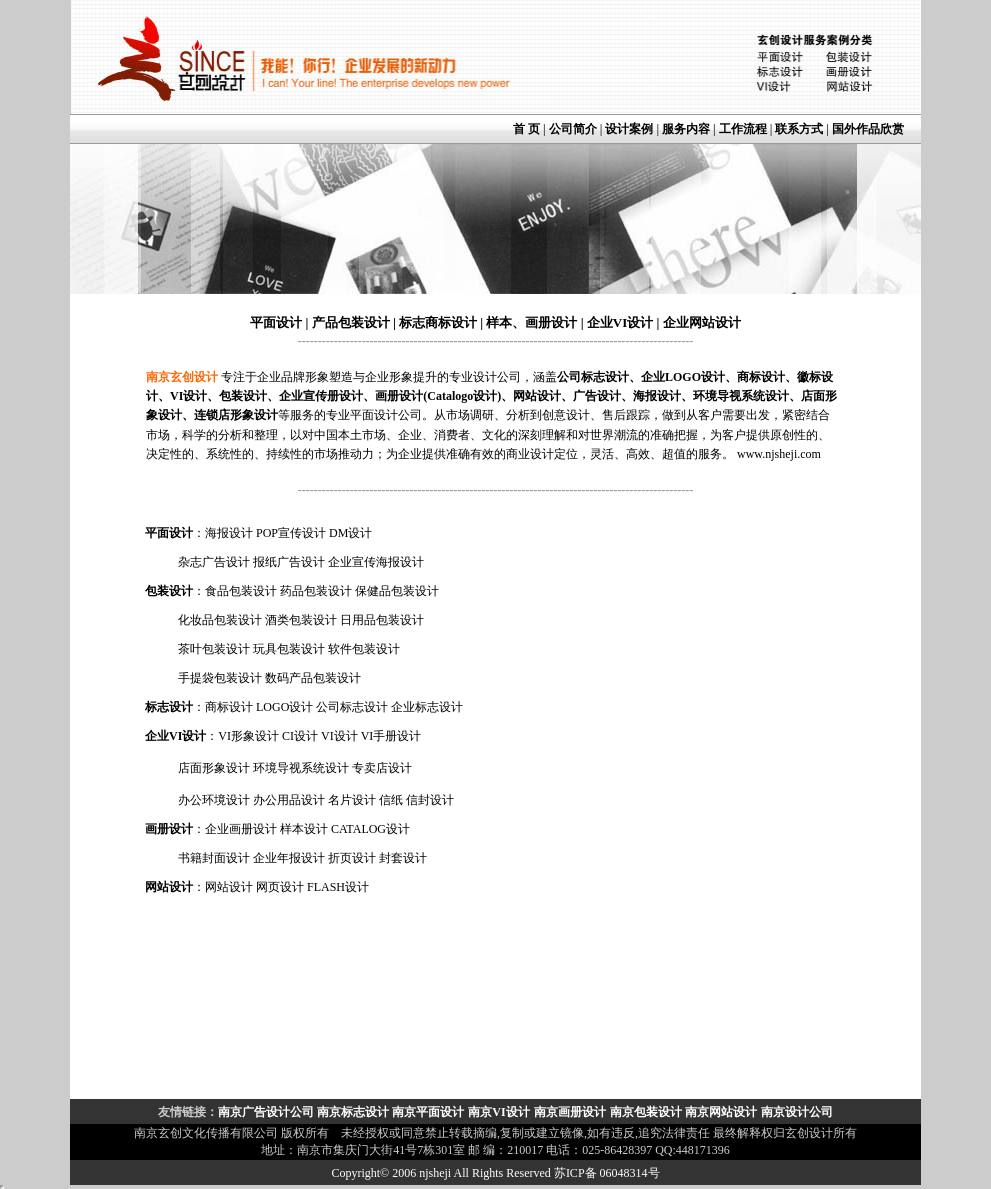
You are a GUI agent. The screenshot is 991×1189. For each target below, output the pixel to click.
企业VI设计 (620, 322)
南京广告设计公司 (267, 1112)
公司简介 (573, 129)
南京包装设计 (646, 1112)
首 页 (526, 129)
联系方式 (799, 129)
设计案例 (629, 129)
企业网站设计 (702, 322)
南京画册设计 (570, 1112)
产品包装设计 (351, 322)
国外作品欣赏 (868, 129)
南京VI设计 (498, 1112)
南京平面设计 (428, 1112)
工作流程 (743, 129)
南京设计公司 (797, 1112)
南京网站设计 (721, 1112)
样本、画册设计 (531, 322)
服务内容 (687, 129)
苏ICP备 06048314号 (607, 1173)
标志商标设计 (436, 322)
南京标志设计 (353, 1112)
